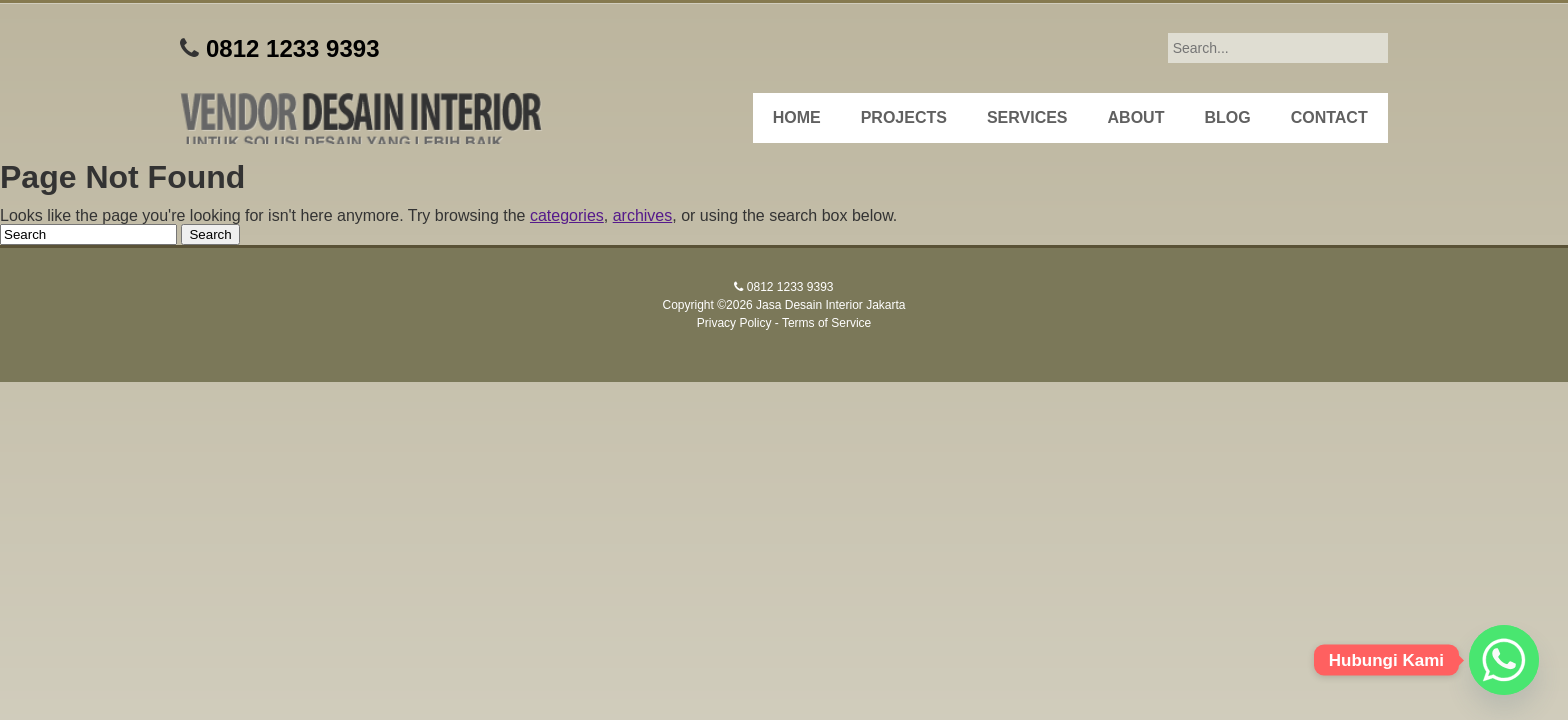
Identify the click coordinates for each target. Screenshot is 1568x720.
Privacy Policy (734, 323)
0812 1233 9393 (293, 48)
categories (567, 215)
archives (643, 215)
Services (1027, 117)
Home (797, 117)
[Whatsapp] (1504, 660)
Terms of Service (826, 323)
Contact (1329, 117)
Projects (904, 117)
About (1136, 117)
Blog (1227, 117)
